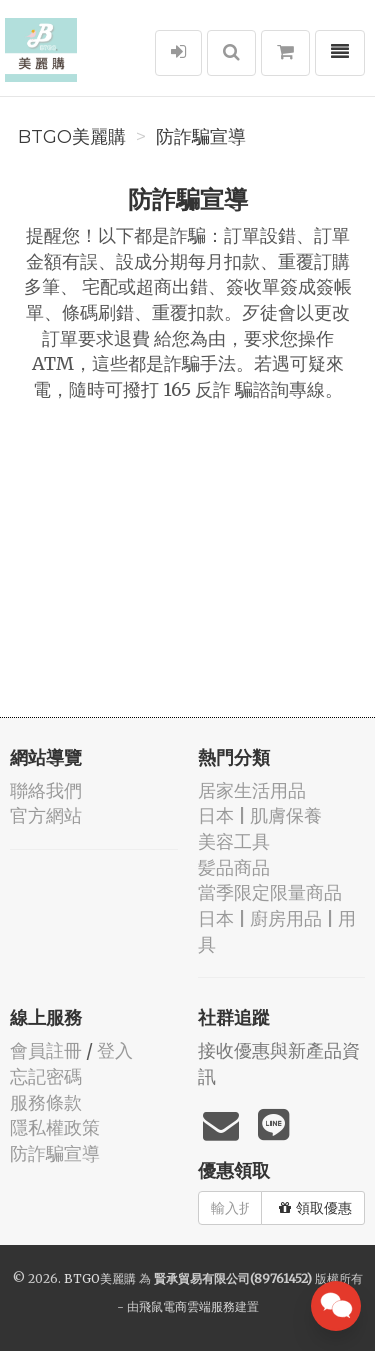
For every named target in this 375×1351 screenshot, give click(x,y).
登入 (115, 1050)
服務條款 (46, 1102)
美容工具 (234, 841)
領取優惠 (315, 1208)
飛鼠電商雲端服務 (187, 1306)
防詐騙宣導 (201, 137)
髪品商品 (234, 867)
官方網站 (46, 815)
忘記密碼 (46, 1076)
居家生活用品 (252, 790)
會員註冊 (46, 1050)
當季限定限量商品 (270, 892)
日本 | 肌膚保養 (260, 815)
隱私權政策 (55, 1127)
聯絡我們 (46, 790)
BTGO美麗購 (72, 137)
